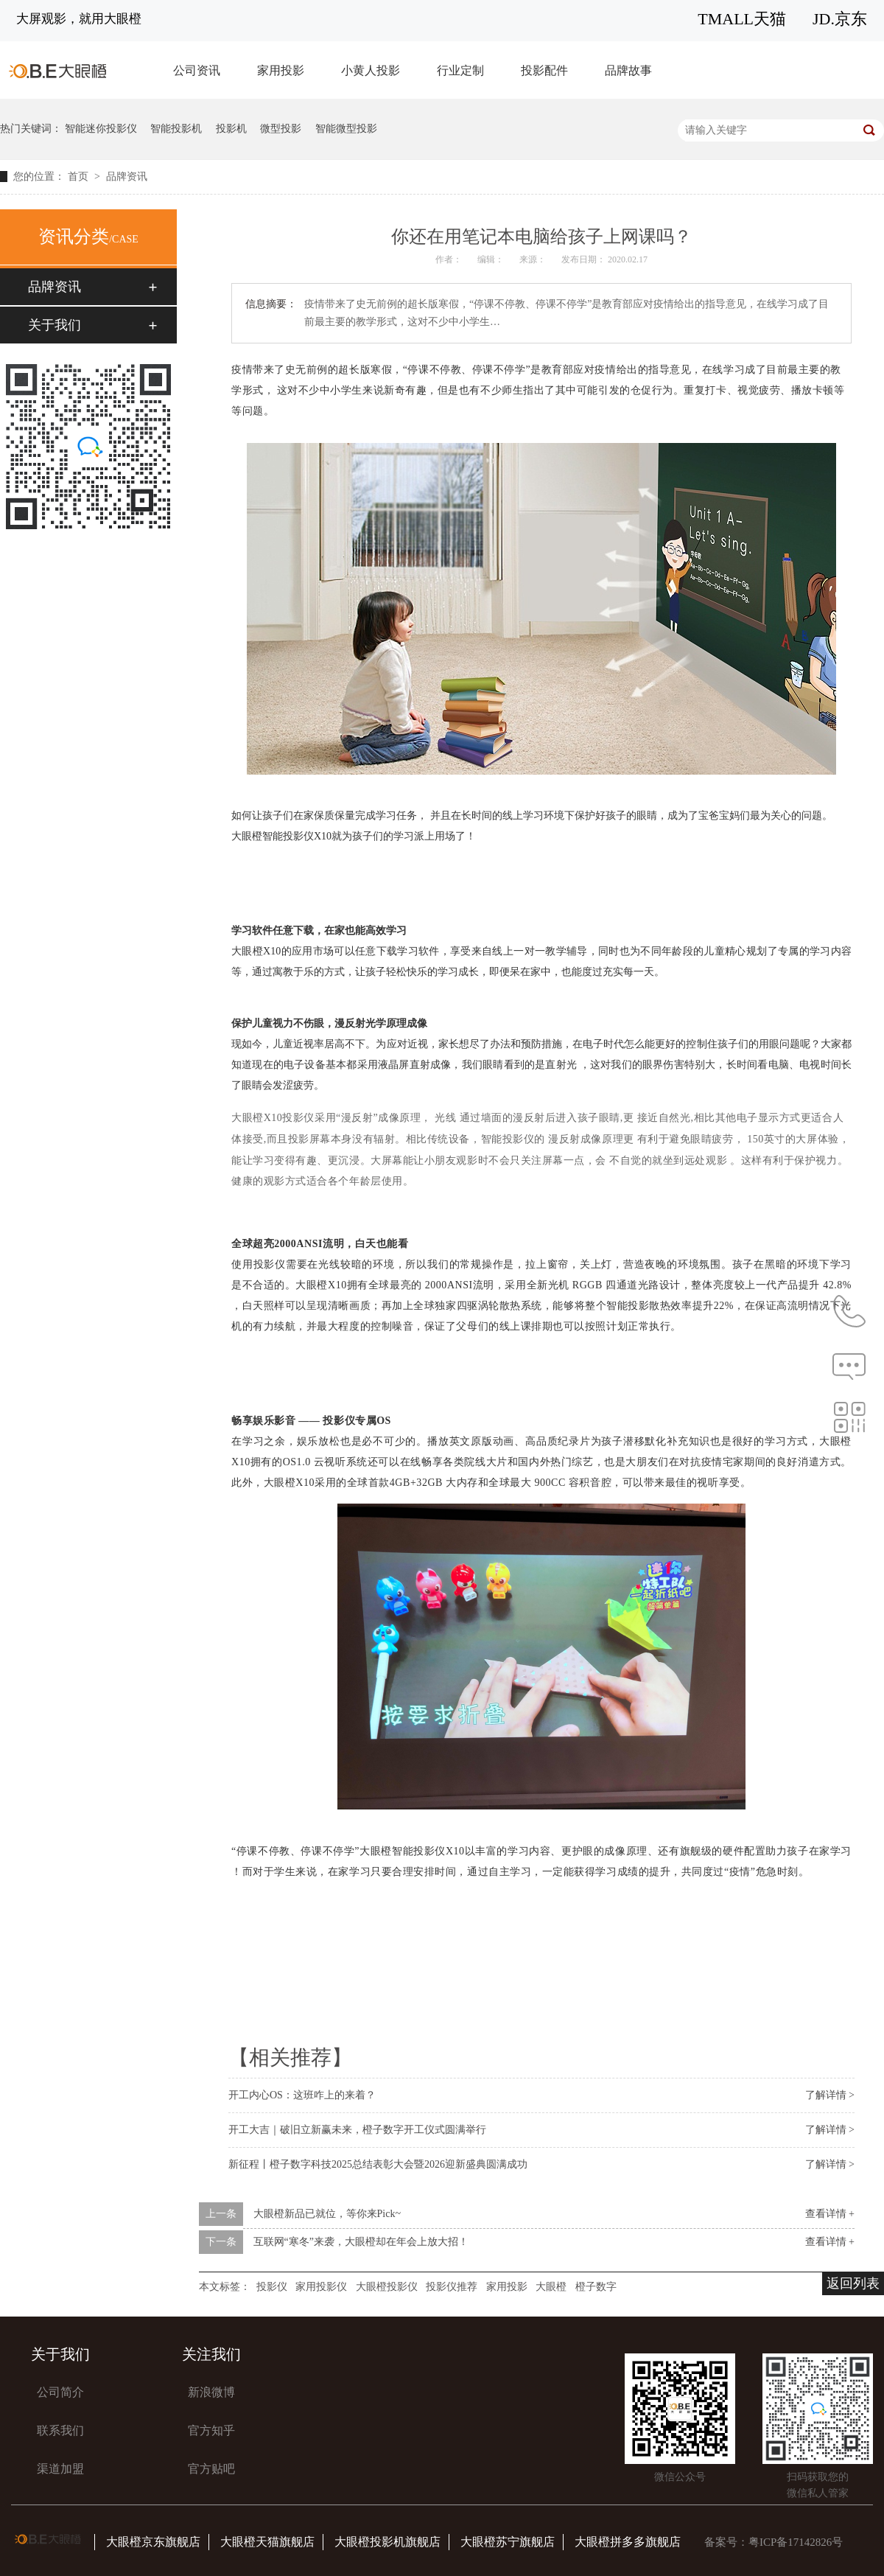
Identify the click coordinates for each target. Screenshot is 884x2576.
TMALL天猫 (742, 19)
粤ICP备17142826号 (795, 2542)
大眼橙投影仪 (387, 2286)
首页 (79, 176)
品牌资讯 (126, 176)
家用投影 (280, 70)
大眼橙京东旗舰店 (153, 2541)
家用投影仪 (321, 2286)
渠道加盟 (60, 2468)
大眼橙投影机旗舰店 (387, 2541)
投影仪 (271, 2286)
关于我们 (54, 325)
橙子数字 (596, 2286)
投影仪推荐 (451, 2286)
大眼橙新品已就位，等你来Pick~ (327, 2213)
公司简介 (60, 2392)
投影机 (231, 128)
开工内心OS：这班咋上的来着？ (302, 2095)
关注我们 (211, 2354)
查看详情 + (830, 2213)
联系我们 (60, 2430)
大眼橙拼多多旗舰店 (628, 2541)
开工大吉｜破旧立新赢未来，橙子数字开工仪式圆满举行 (357, 2129)
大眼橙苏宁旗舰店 (507, 2541)
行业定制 (460, 70)
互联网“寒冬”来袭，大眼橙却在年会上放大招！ (361, 2241)
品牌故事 (628, 70)
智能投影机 (176, 128)
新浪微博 (211, 2392)
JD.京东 (840, 19)
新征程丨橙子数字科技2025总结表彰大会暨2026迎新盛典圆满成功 (377, 2164)
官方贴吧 (211, 2468)
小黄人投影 (370, 70)
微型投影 (280, 128)
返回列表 (853, 2283)
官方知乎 (211, 2430)
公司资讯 (196, 70)
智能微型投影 (346, 128)
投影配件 (544, 70)
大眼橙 (551, 2286)
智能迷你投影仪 (101, 128)
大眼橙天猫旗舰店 (267, 2541)
